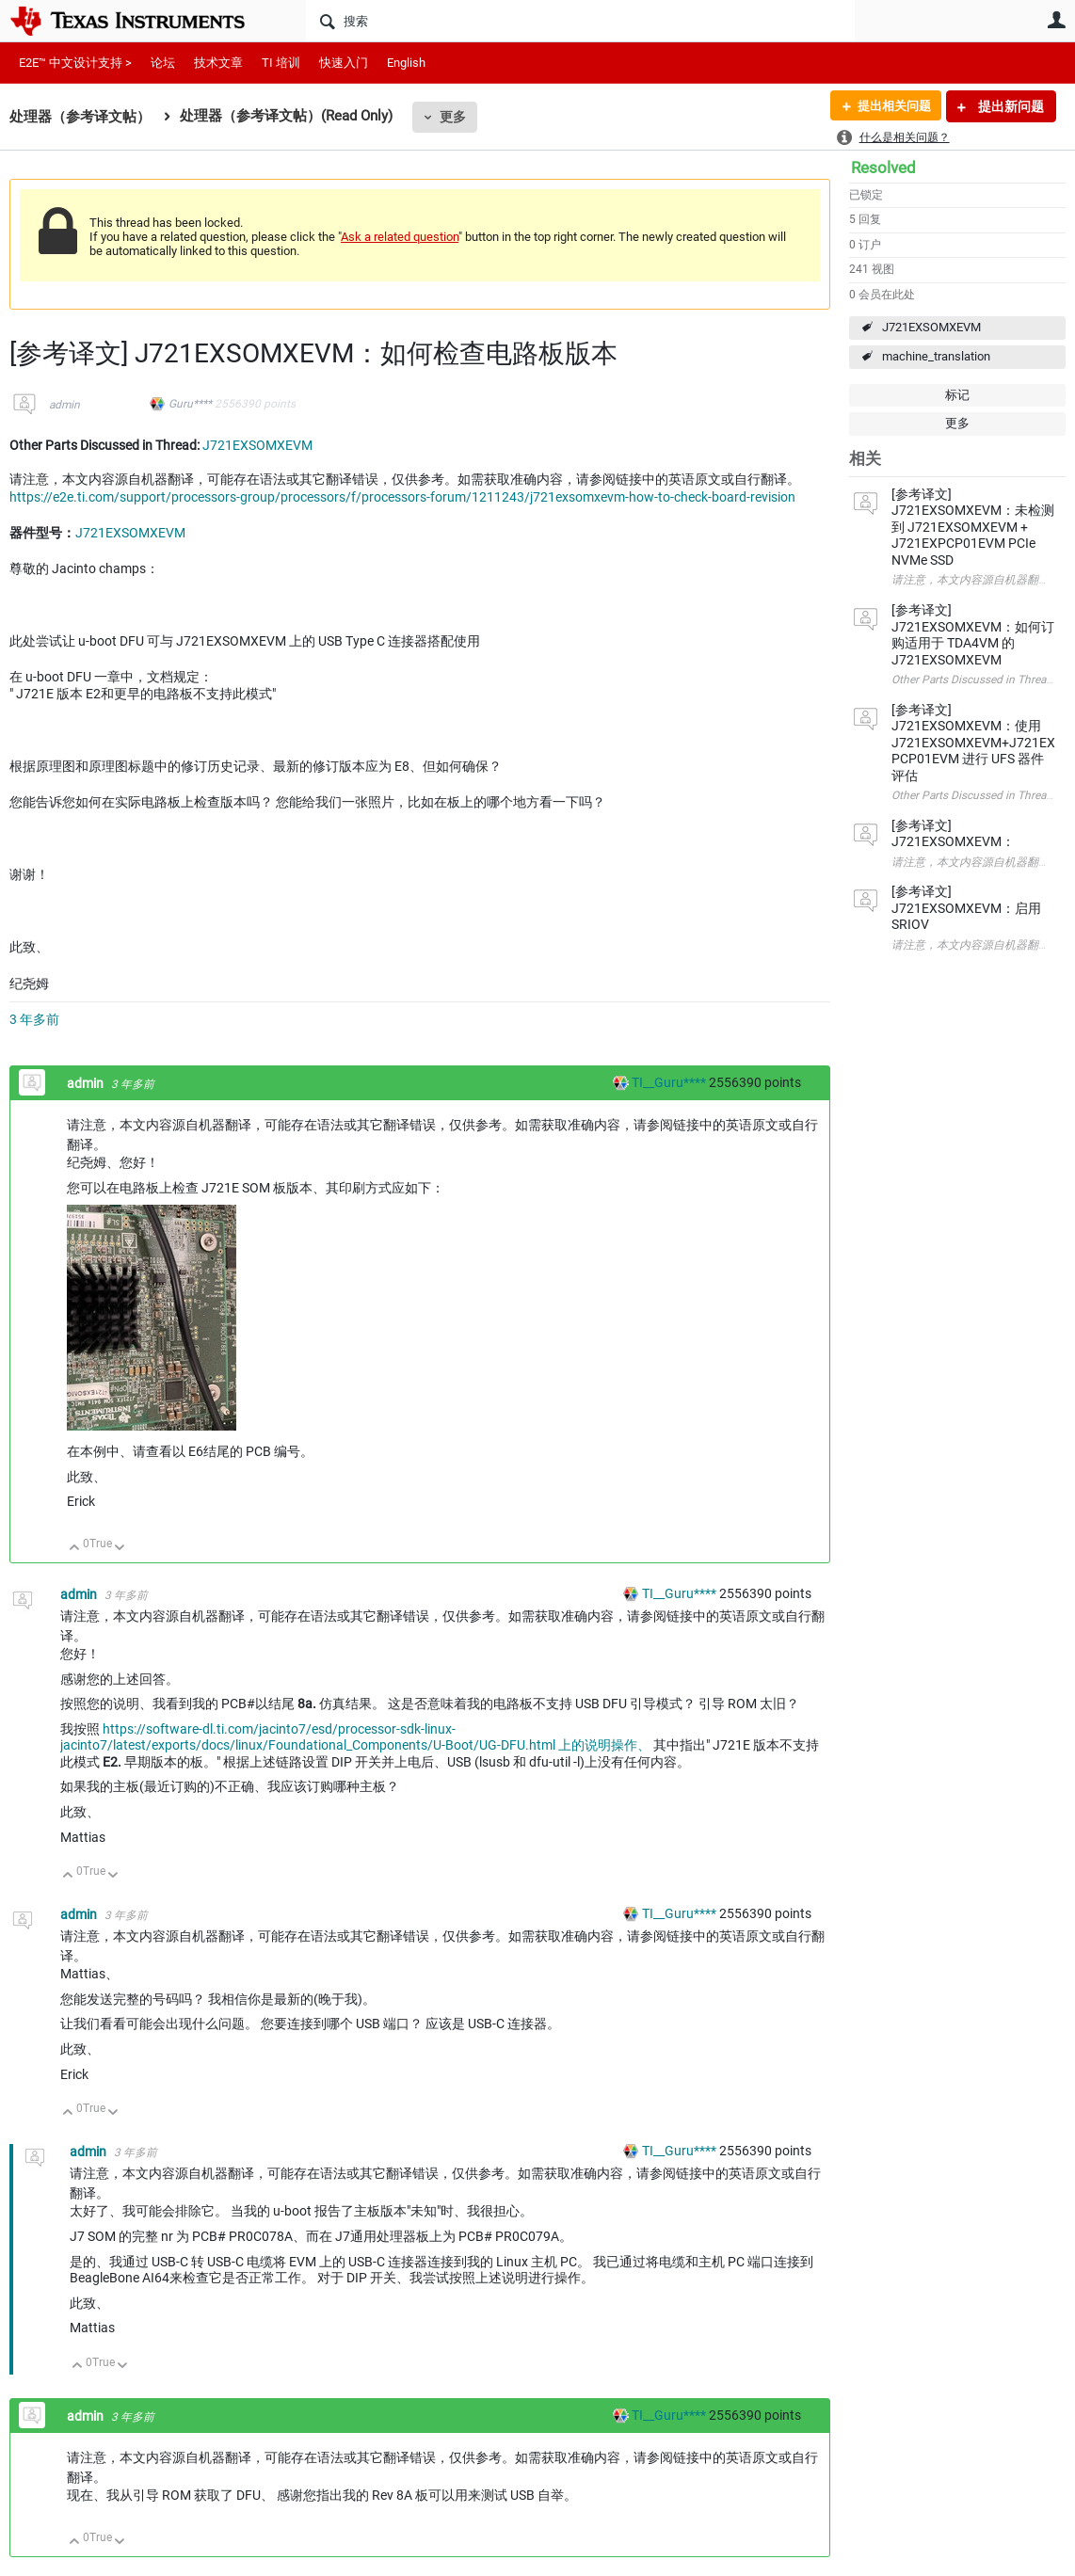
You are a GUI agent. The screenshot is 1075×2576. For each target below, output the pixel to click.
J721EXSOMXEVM (931, 327)
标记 (957, 395)
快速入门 (343, 63)
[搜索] (580, 20)
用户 (1056, 19)
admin (64, 404)
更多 (453, 116)
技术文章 (218, 63)
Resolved (883, 167)
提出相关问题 (889, 106)
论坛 (163, 63)
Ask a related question (399, 237)
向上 (75, 1549)
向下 (120, 1549)
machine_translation (936, 356)
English (406, 63)
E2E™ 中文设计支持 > (75, 63)
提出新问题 (1009, 106)
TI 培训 (281, 63)
